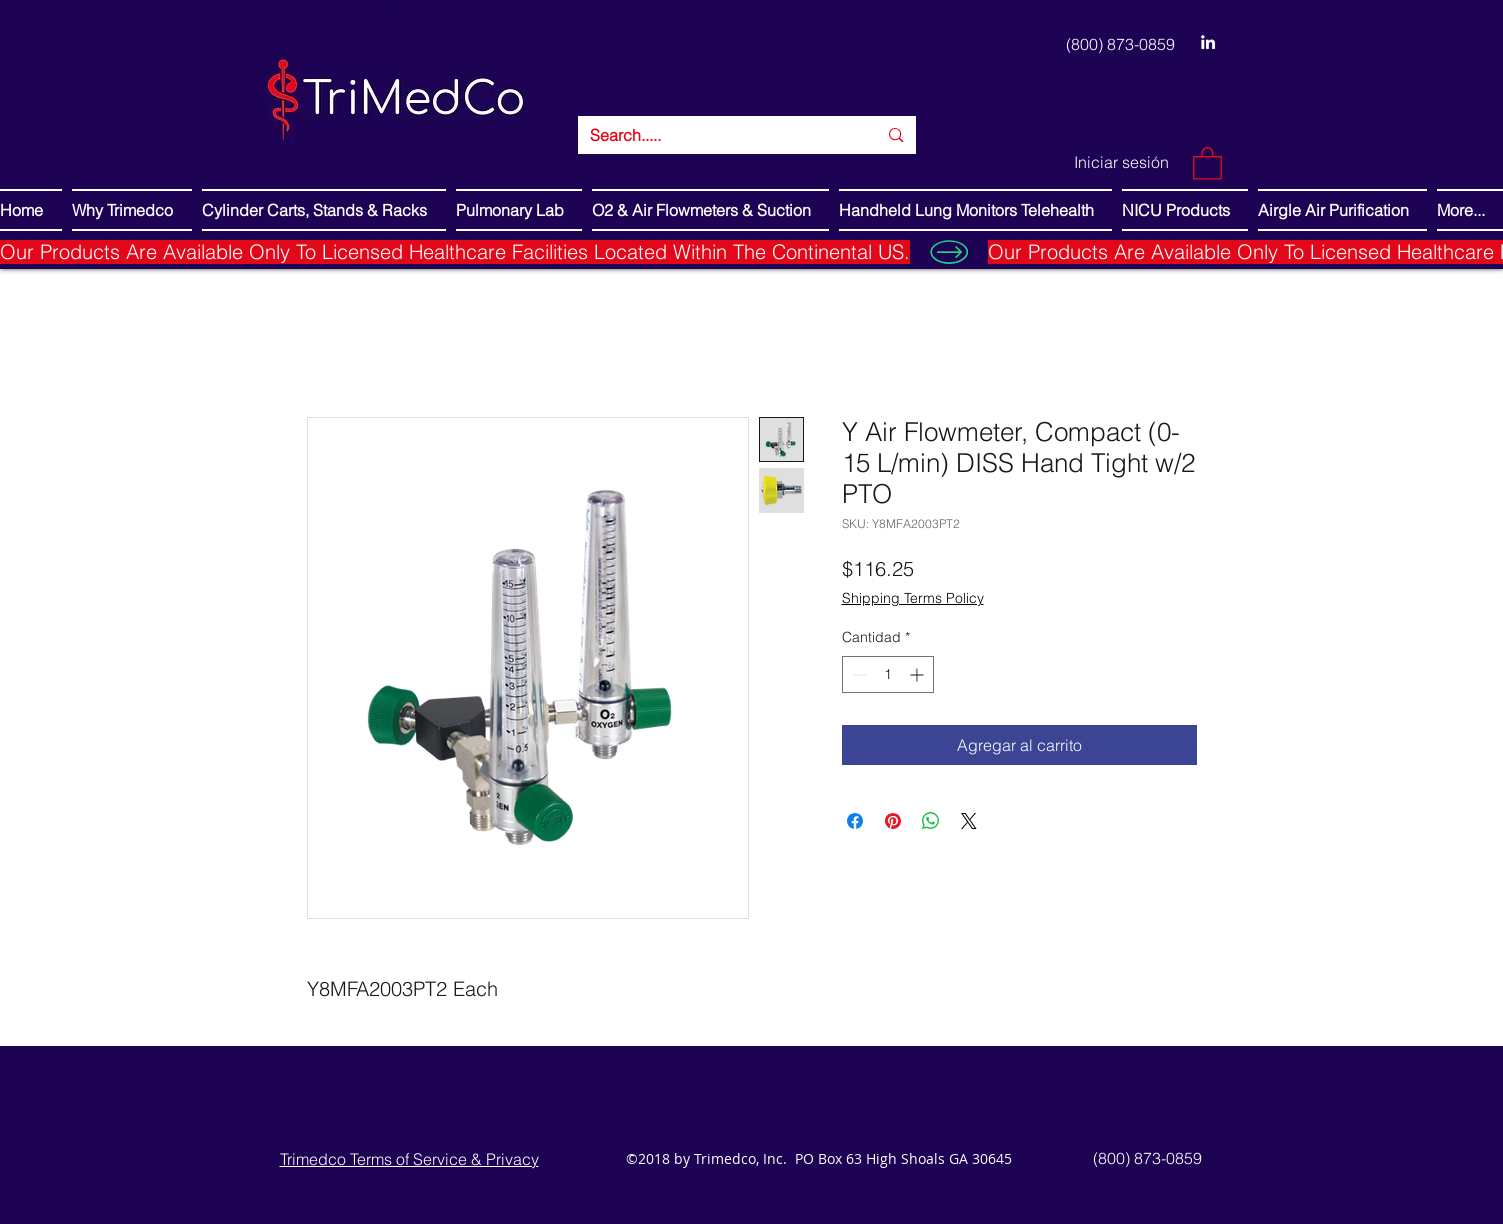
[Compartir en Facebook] (855, 821)
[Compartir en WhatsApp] (931, 821)
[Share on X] (969, 821)
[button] (1207, 162)
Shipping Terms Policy (913, 598)
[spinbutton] (888, 674)
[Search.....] (719, 135)
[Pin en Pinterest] (893, 821)
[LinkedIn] (1208, 42)
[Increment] (918, 674)
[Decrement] (857, 674)
